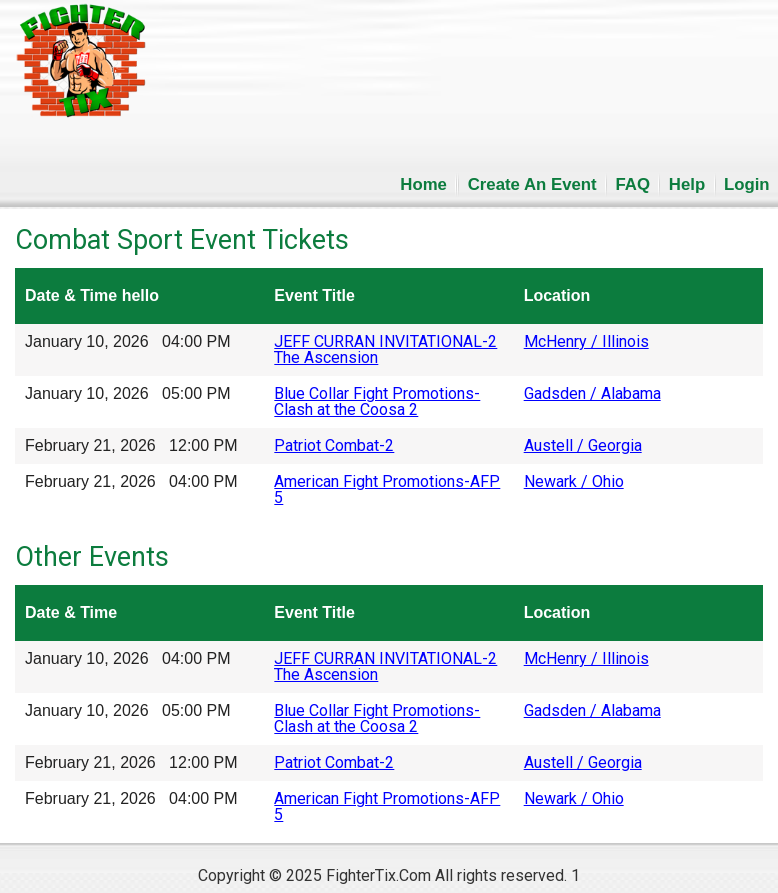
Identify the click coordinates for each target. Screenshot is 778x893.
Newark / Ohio (574, 481)
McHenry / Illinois (586, 341)
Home (423, 184)
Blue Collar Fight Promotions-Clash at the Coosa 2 (377, 401)
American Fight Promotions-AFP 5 (387, 489)
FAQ (633, 184)
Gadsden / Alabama (592, 393)
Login (747, 184)
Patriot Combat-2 (334, 445)
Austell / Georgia (583, 445)
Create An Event (532, 184)
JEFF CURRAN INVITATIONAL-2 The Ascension (385, 349)
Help (687, 184)
